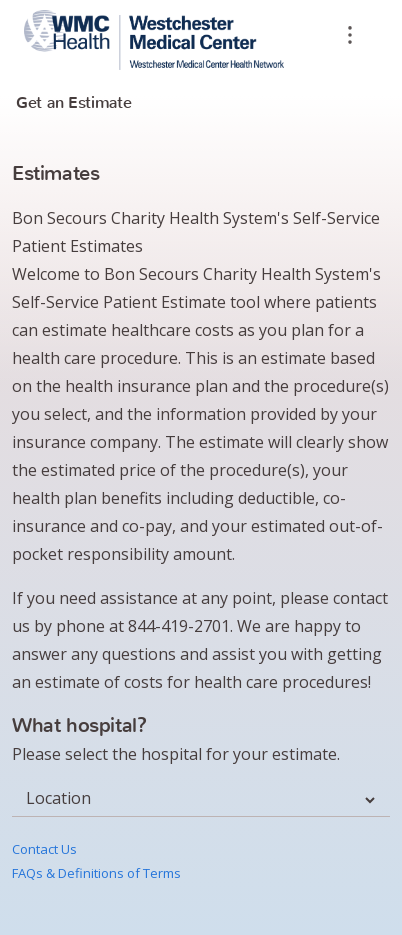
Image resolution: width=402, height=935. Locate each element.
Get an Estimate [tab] (74, 102)
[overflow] (350, 38)
